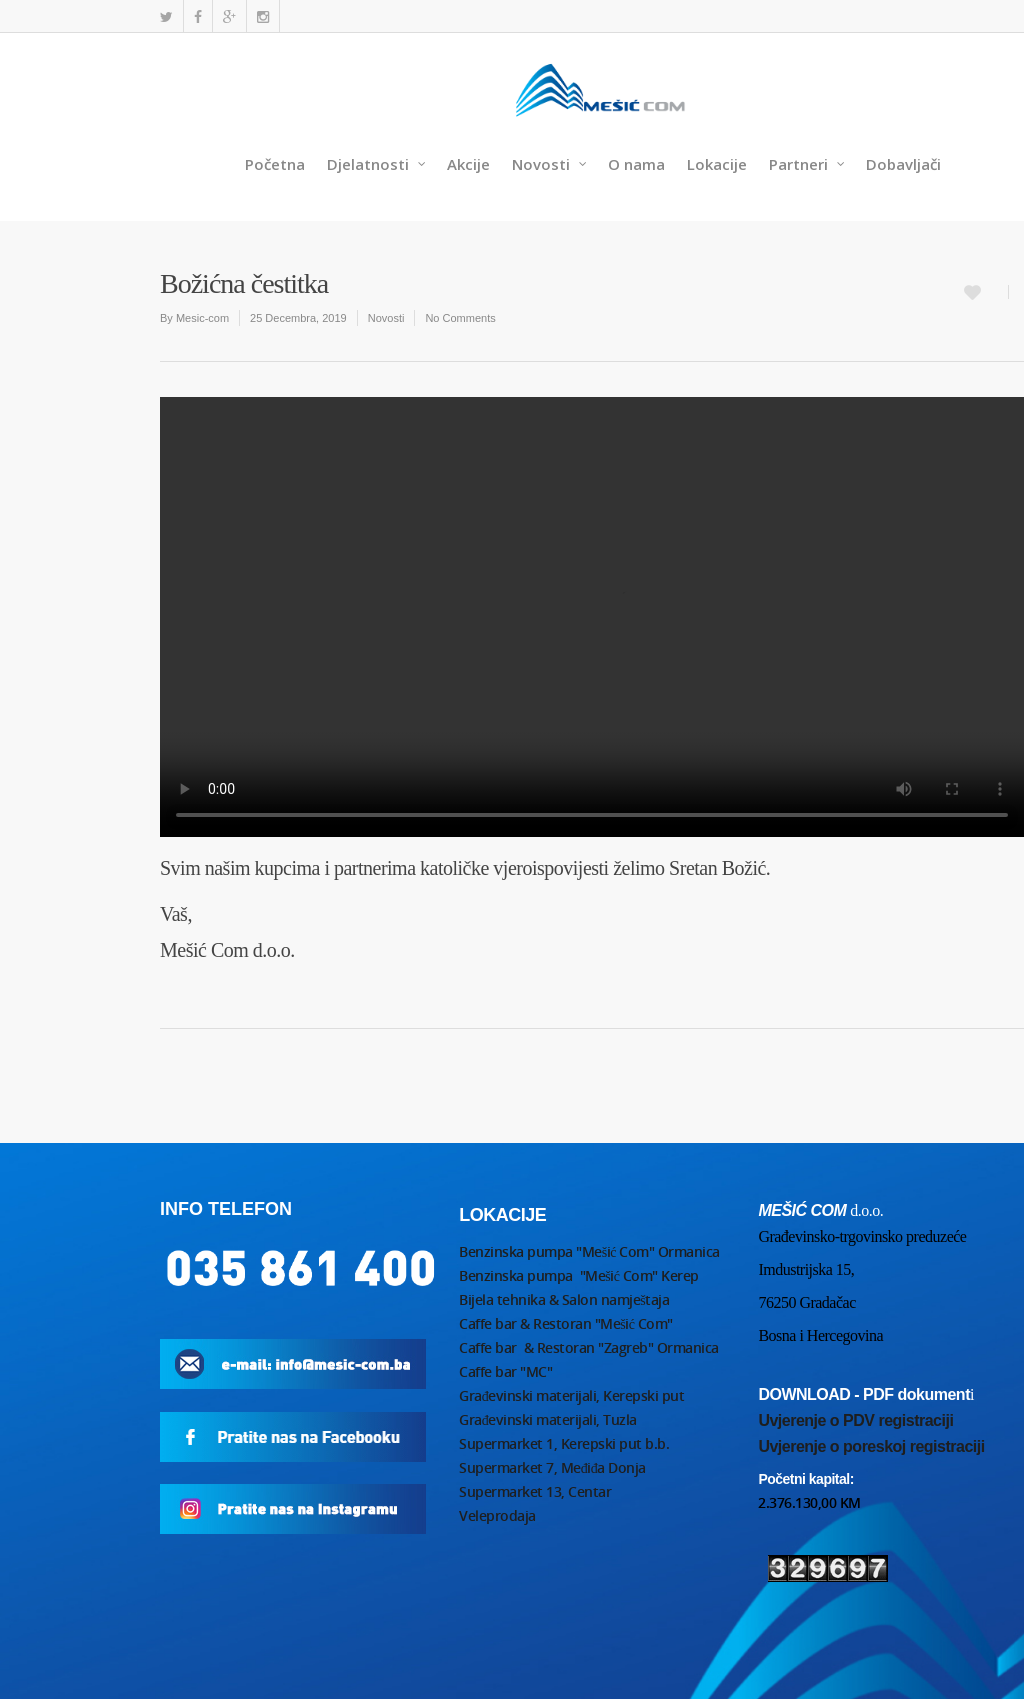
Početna (275, 164)
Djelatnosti (377, 164)
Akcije (468, 164)
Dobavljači (903, 164)
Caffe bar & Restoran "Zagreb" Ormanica (590, 1347)
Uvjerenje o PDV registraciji (855, 1420)
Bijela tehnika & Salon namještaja (564, 1299)
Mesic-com (202, 318)
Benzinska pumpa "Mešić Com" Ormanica (589, 1251)
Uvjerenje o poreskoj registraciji (871, 1446)
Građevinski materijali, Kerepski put (571, 1395)
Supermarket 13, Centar (535, 1491)
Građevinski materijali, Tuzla (548, 1419)
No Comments (460, 318)
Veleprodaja (497, 1515)
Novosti (550, 164)
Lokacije (717, 164)
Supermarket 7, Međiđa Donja (552, 1467)
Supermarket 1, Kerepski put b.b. (564, 1443)
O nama (636, 164)
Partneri (807, 164)
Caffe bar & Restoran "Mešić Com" (567, 1323)
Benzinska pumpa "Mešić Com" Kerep (579, 1275)
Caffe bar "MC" (505, 1371)
